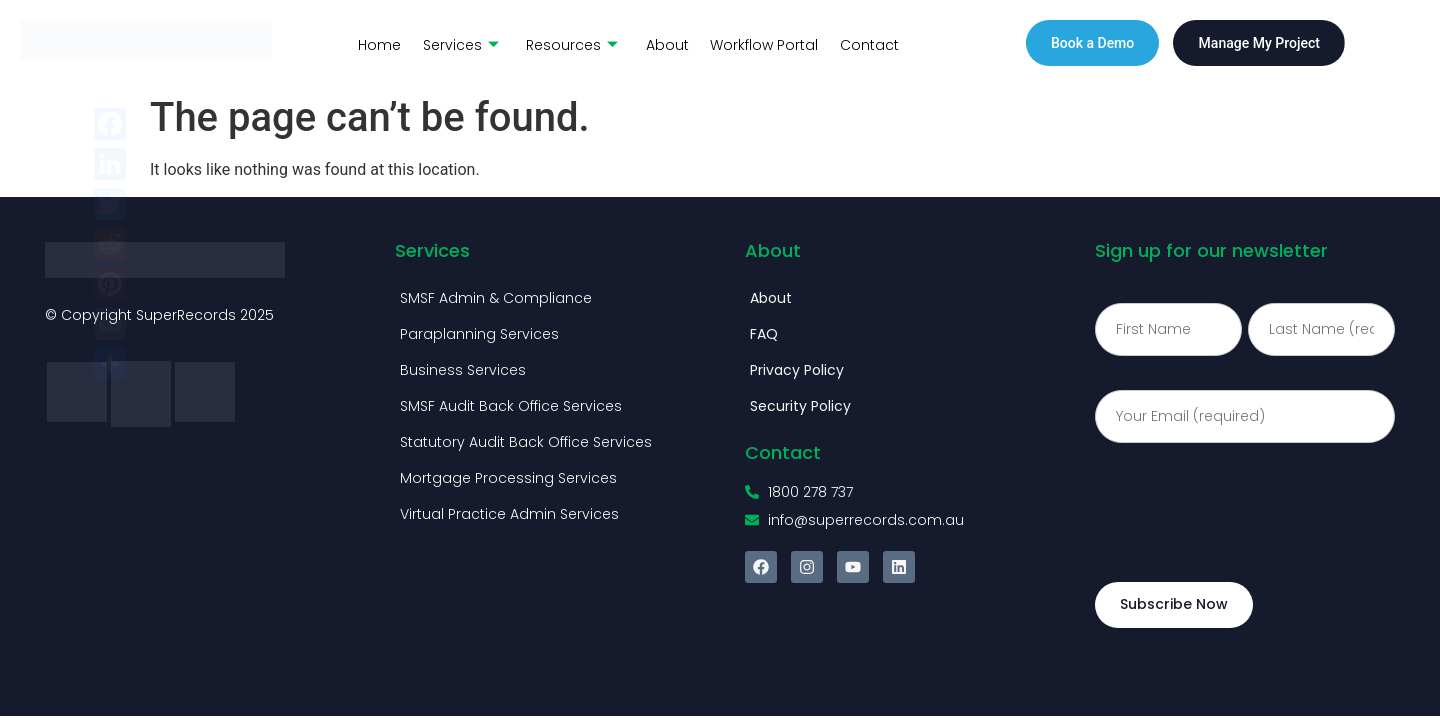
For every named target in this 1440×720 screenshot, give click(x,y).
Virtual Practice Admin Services (509, 514)
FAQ (764, 334)
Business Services (463, 370)
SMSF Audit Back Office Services (511, 406)
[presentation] (1247, 507)
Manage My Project (1259, 43)
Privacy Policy (797, 370)
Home (377, 43)
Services (457, 43)
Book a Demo (1092, 43)
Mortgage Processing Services (508, 478)
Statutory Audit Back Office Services (526, 442)
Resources (567, 43)
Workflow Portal (756, 43)
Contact (859, 43)
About (660, 43)
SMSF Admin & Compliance (496, 298)
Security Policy (800, 406)
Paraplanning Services (479, 334)
